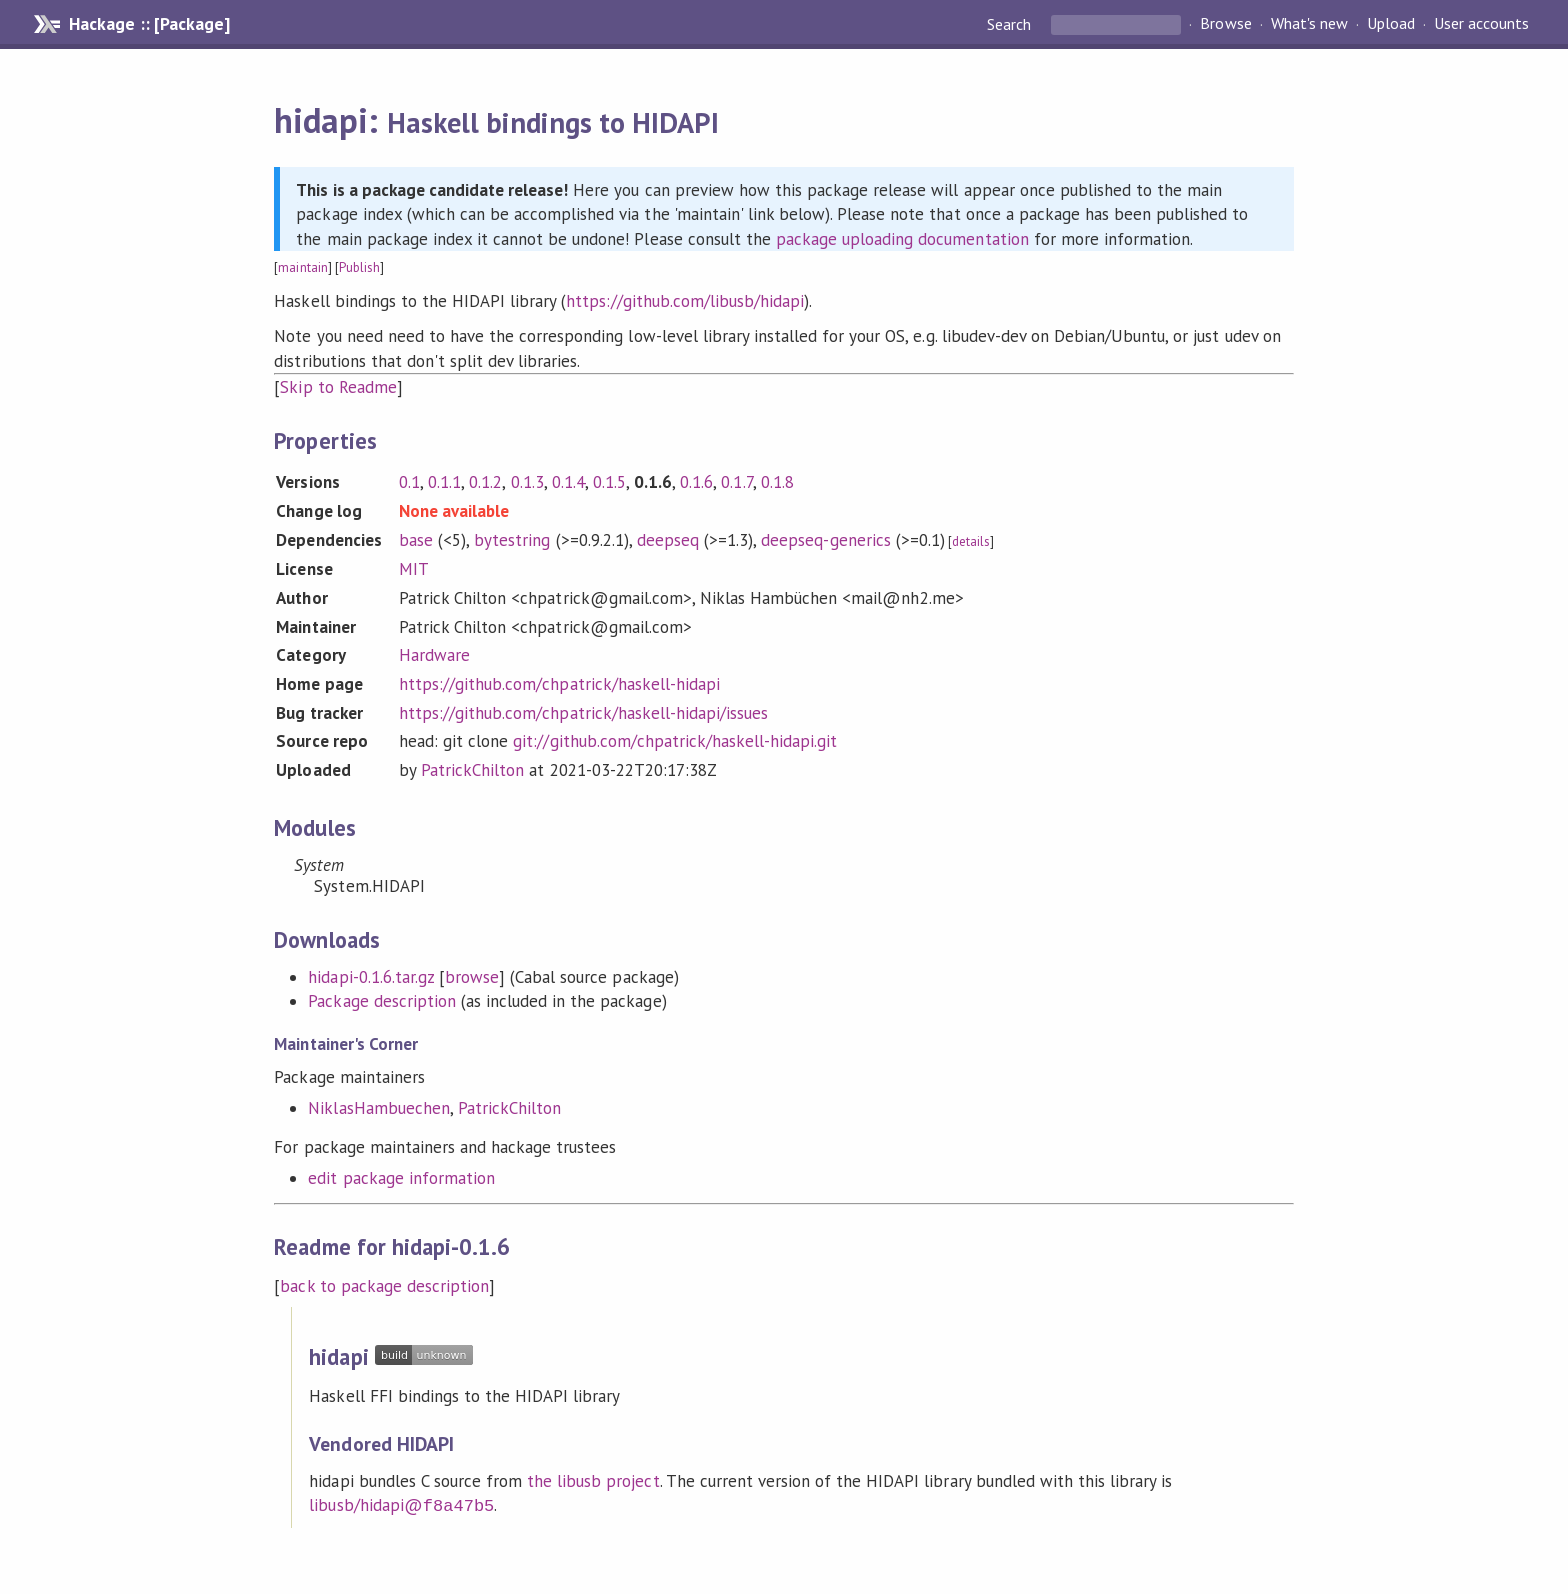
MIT (414, 569)
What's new (1309, 24)
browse (472, 977)
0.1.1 (444, 482)
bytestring (512, 540)
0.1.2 (485, 482)
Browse (1225, 24)
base (416, 540)
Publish (359, 267)
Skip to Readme (338, 387)
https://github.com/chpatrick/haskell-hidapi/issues (583, 713)
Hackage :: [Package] (149, 24)
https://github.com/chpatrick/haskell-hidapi (559, 684)
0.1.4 (568, 482)
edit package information (401, 1178)
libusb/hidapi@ (401, 1505)
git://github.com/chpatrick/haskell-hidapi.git (675, 741)
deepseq (668, 540)
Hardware (434, 655)
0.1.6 (696, 482)
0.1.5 (609, 482)
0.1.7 (736, 482)
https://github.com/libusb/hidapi (685, 301)
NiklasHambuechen (378, 1108)
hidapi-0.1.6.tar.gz (370, 977)
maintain (302, 267)
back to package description (384, 1286)
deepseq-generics (825, 540)
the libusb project (593, 1481)
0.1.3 (527, 482)
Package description (381, 1001)
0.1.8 (777, 482)
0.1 (409, 482)
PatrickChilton (472, 770)
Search (1011, 24)
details (971, 541)
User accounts (1481, 24)
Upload (1391, 24)
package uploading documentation (902, 239)
